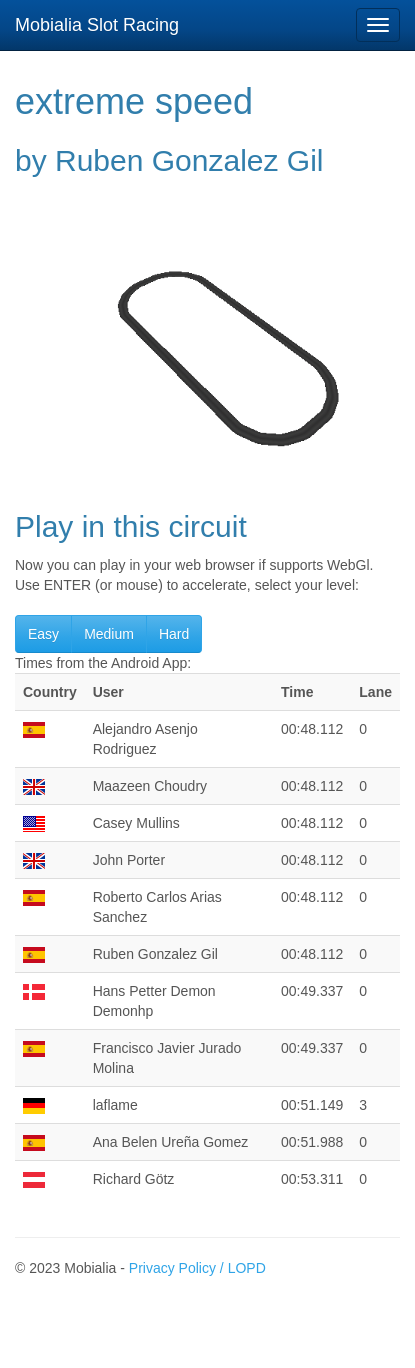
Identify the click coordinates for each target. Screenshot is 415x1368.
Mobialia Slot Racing (97, 25)
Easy (43, 634)
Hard (174, 634)
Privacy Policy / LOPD (197, 1268)
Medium (109, 634)
